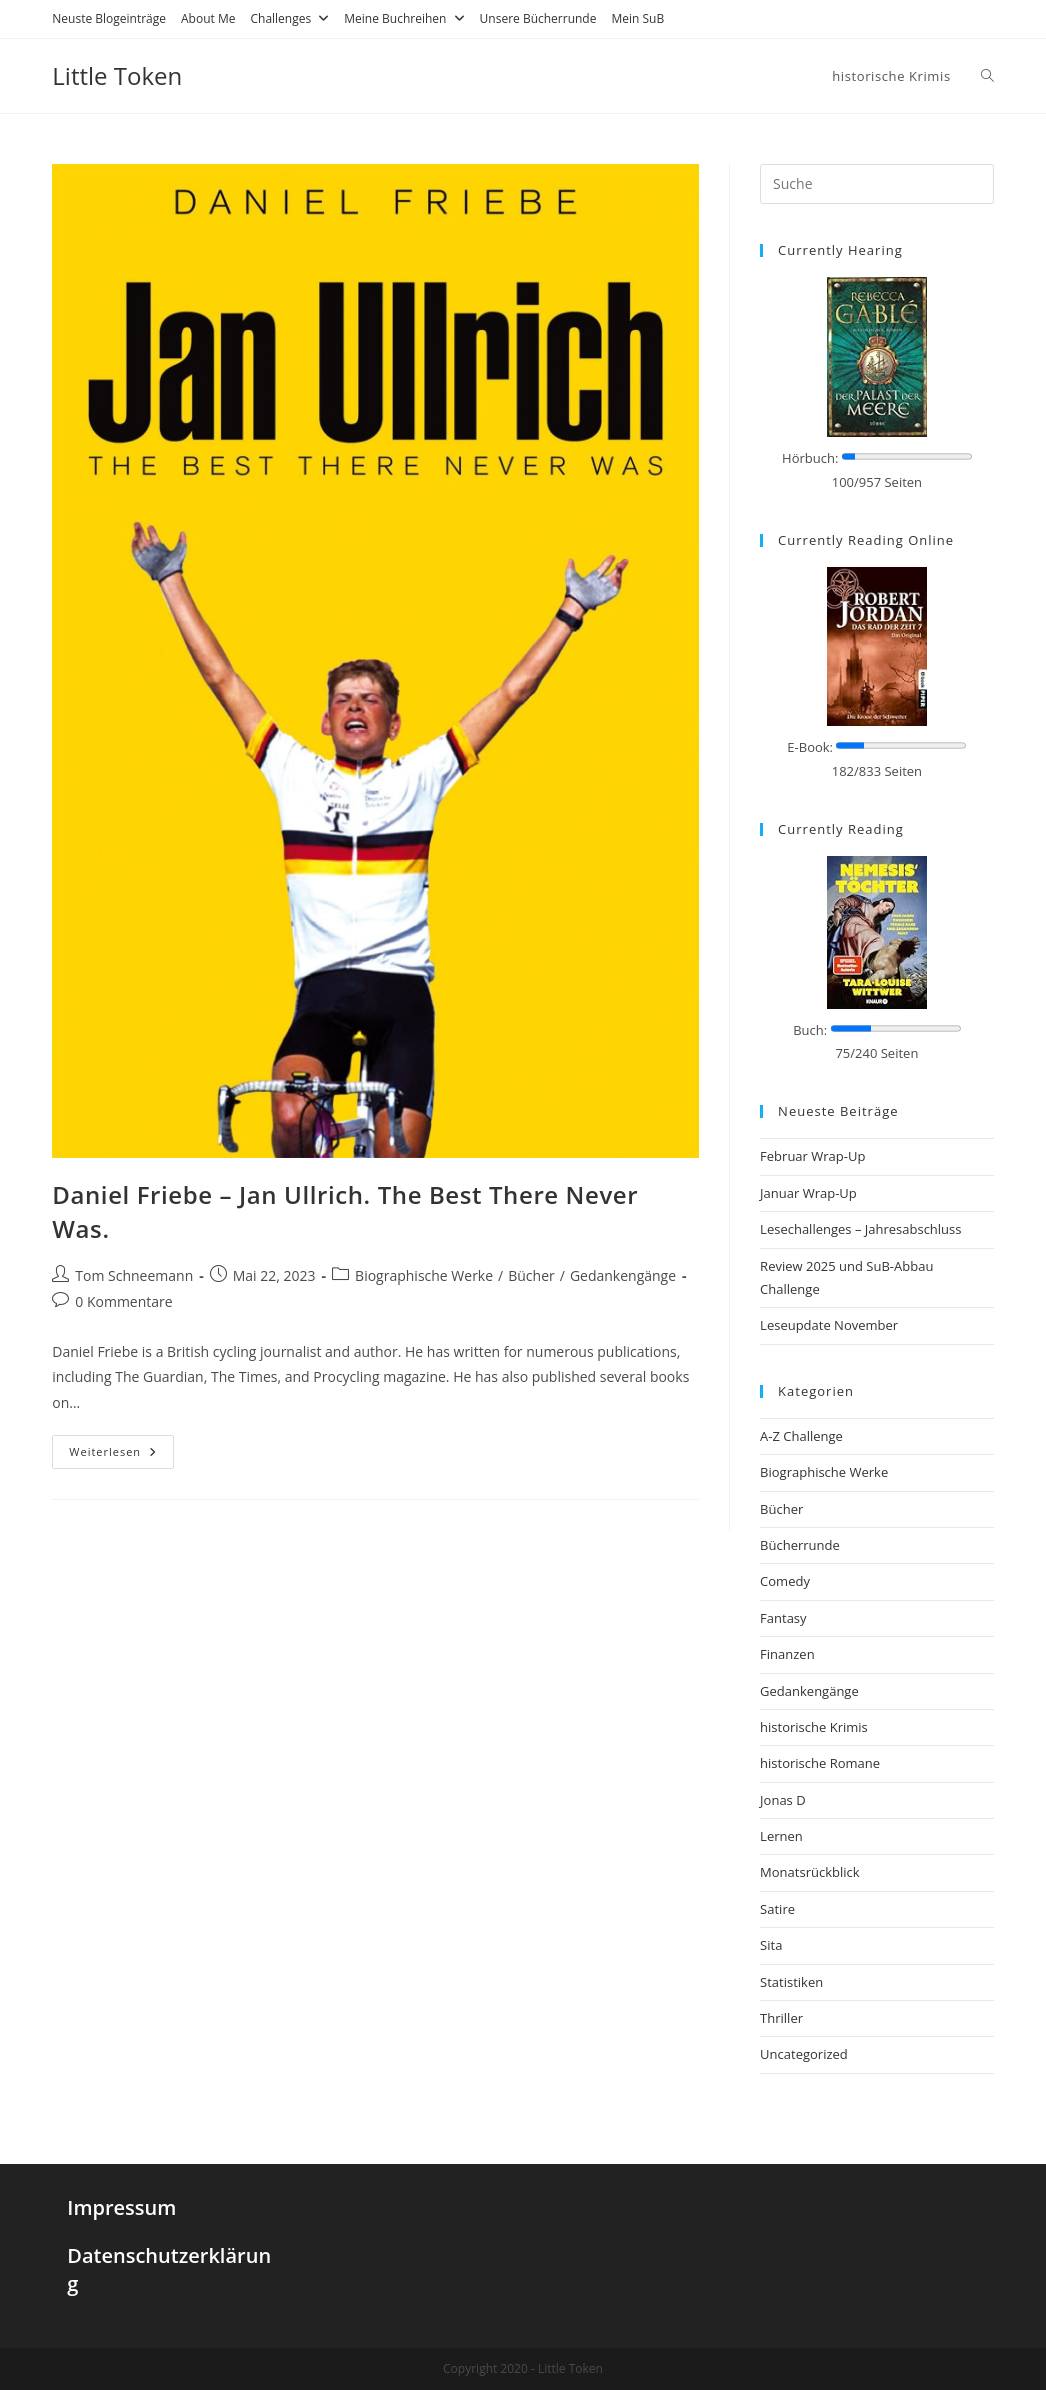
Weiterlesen (113, 1451)
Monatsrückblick (809, 1872)
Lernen (781, 1836)
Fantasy (783, 1618)
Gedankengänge (623, 1275)
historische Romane (820, 1763)
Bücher (531, 1275)
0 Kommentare (123, 1301)
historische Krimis (814, 1727)
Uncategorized (804, 2054)
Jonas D (783, 1800)
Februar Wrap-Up (812, 1156)
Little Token (117, 75)
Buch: (810, 1030)
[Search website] (987, 76)
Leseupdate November (829, 1325)
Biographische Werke (424, 1275)
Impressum (121, 2207)
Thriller (781, 2018)
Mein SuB (637, 18)
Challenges (289, 18)
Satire (777, 1909)
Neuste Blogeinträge (109, 18)
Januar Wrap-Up (808, 1193)
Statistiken (791, 1982)
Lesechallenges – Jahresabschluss (860, 1229)
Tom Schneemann (134, 1275)
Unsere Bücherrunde (538, 18)
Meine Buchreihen (404, 18)
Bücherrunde (800, 1545)
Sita (771, 1945)
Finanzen (787, 1654)
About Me (208, 18)
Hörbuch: (810, 458)
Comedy (785, 1581)
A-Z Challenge (801, 1436)
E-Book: (810, 747)
